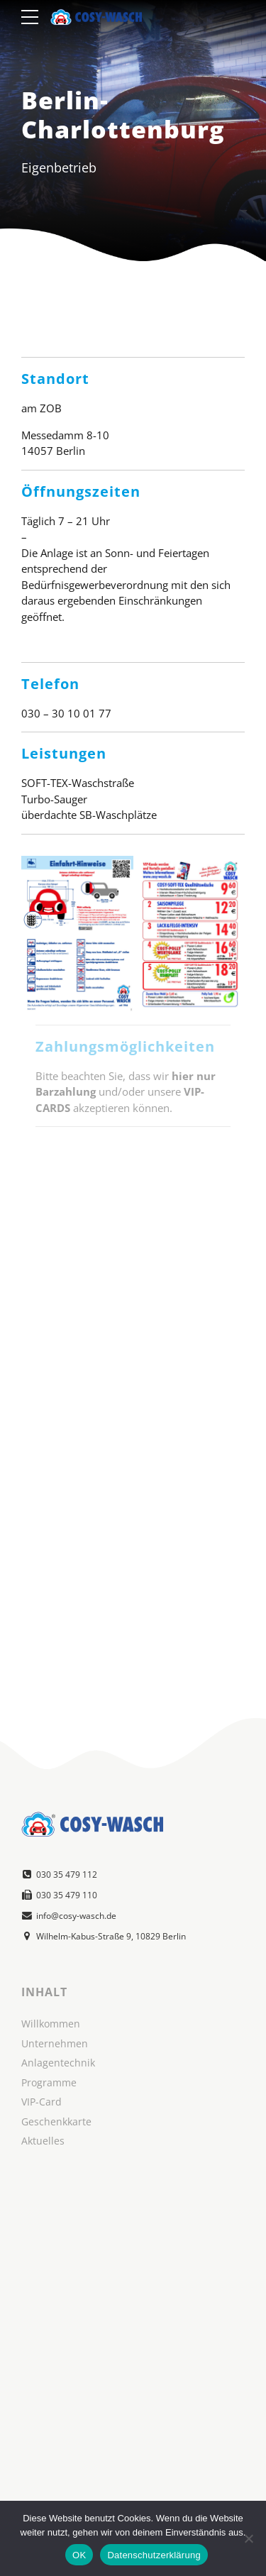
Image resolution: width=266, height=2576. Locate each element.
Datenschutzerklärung (153, 2555)
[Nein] (248, 2538)
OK (79, 2555)
